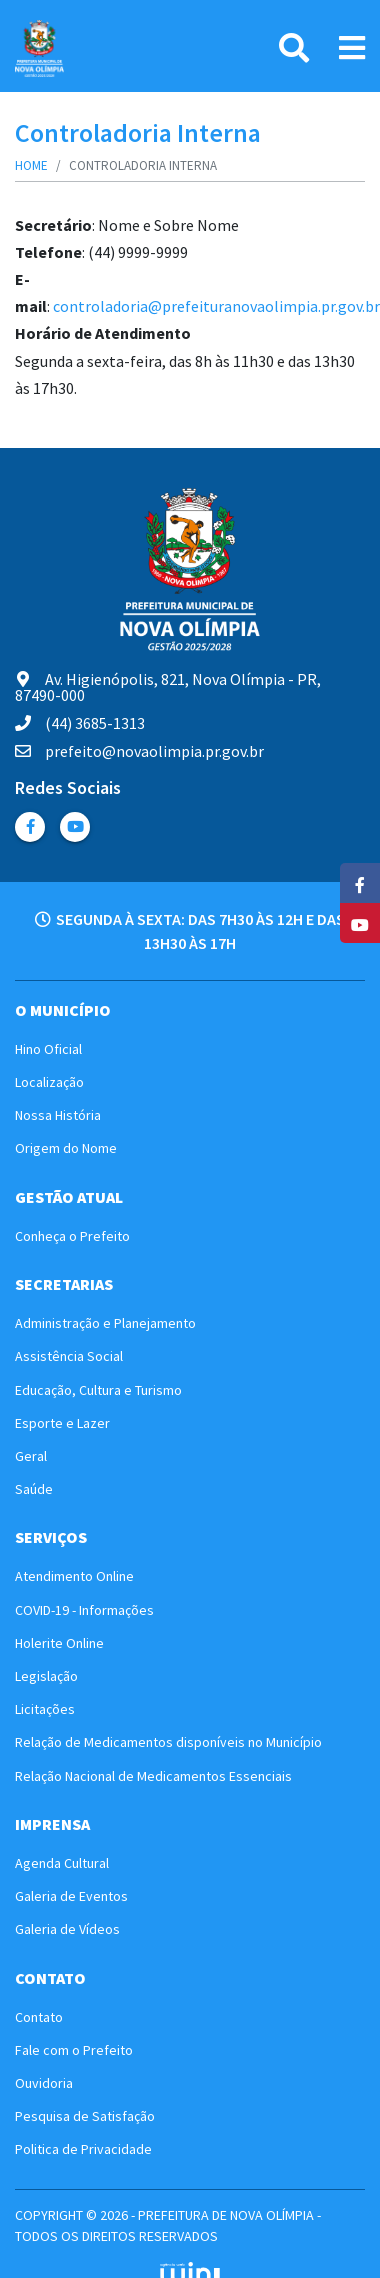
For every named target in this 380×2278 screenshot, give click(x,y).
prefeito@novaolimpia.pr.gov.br (139, 751)
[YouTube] (360, 923)
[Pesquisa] (294, 48)
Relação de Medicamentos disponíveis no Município (168, 1742)
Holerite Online (59, 1643)
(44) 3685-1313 (80, 723)
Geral (31, 1456)
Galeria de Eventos (71, 1896)
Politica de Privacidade (83, 2149)
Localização (49, 1082)
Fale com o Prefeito (74, 2050)
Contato (39, 2017)
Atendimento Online (74, 1576)
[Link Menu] (352, 48)
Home (31, 165)
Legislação (46, 1676)
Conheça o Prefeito (72, 1236)
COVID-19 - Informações (84, 1610)
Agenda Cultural (62, 1863)
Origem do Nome (66, 1148)
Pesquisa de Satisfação (85, 2116)
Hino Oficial (48, 1049)
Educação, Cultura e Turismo (98, 1390)
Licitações (45, 1709)
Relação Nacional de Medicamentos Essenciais (153, 1776)
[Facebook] (360, 883)
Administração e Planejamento (105, 1323)
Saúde (34, 1489)
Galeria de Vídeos (67, 1929)
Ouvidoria (44, 2083)
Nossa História (58, 1115)
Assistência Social (69, 1356)
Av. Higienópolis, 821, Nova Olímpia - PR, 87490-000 (168, 687)
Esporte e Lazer (62, 1423)
